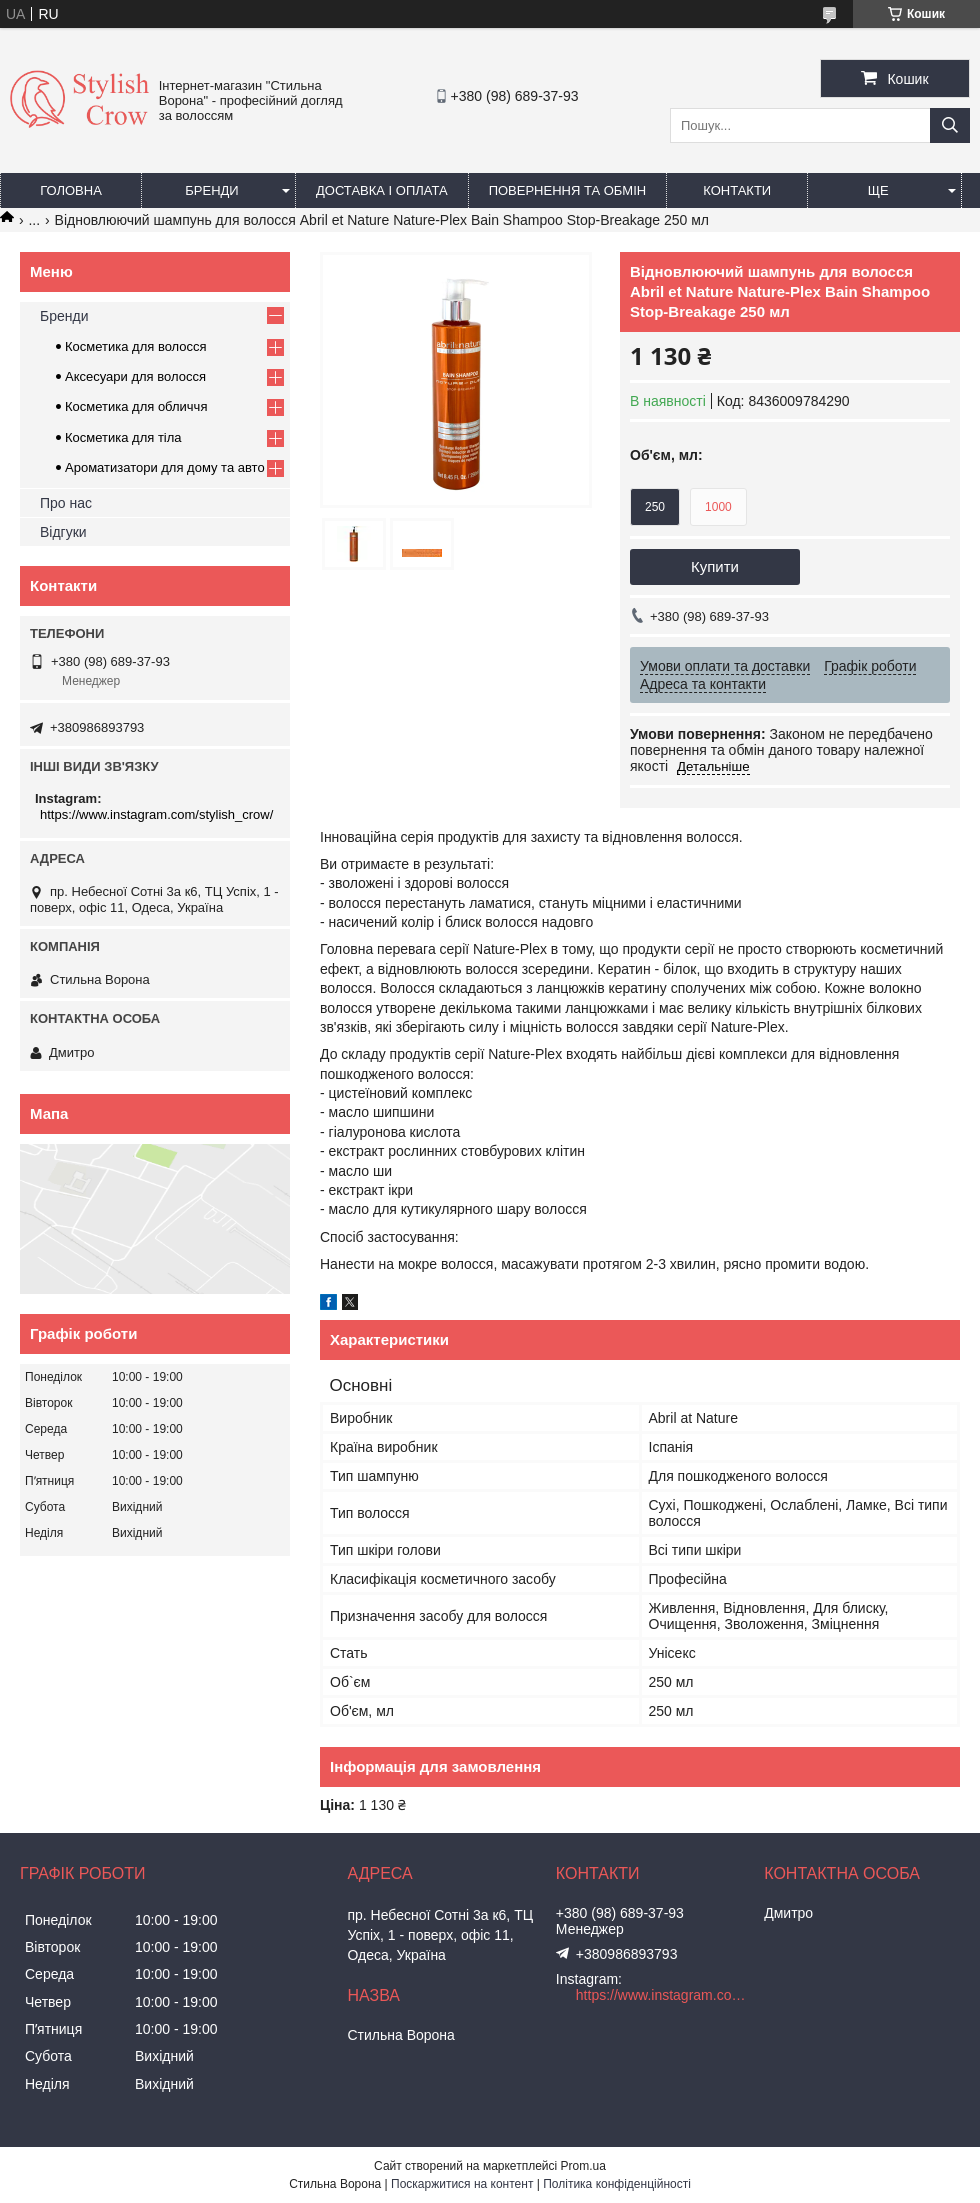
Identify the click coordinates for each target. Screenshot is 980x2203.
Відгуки (63, 532)
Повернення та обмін (568, 190)
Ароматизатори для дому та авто (165, 467)
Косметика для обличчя (136, 406)
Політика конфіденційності (617, 2184)
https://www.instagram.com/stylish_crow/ (156, 814)
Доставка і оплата (382, 190)
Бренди (211, 190)
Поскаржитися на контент (462, 2184)
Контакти (737, 190)
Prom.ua (583, 2166)
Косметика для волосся (136, 346)
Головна (71, 190)
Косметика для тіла (123, 437)
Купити (715, 566)
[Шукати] (950, 125)
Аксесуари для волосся (135, 376)
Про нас (66, 503)
